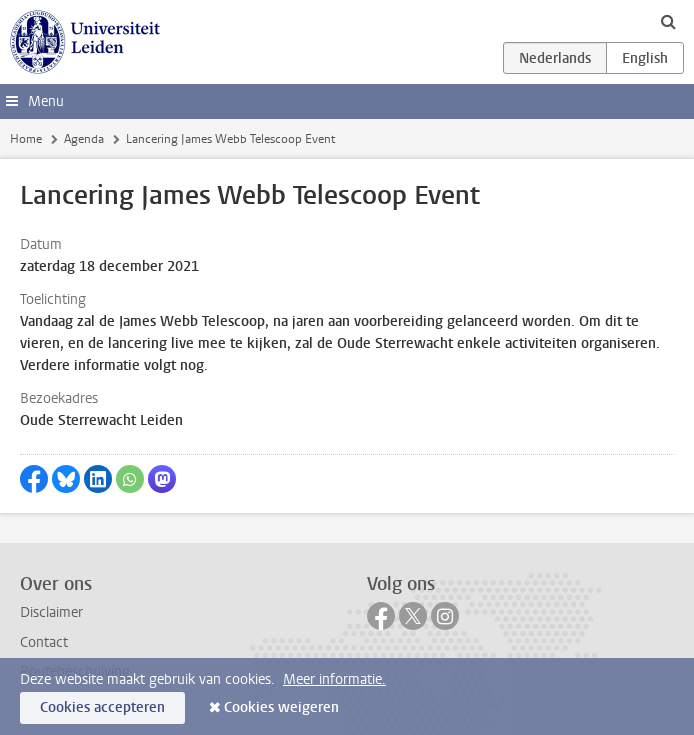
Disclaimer (51, 612)
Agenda (84, 139)
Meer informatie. (334, 679)
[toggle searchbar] (668, 21)
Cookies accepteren (102, 707)
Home (26, 139)
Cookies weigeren (281, 707)
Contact (44, 642)
